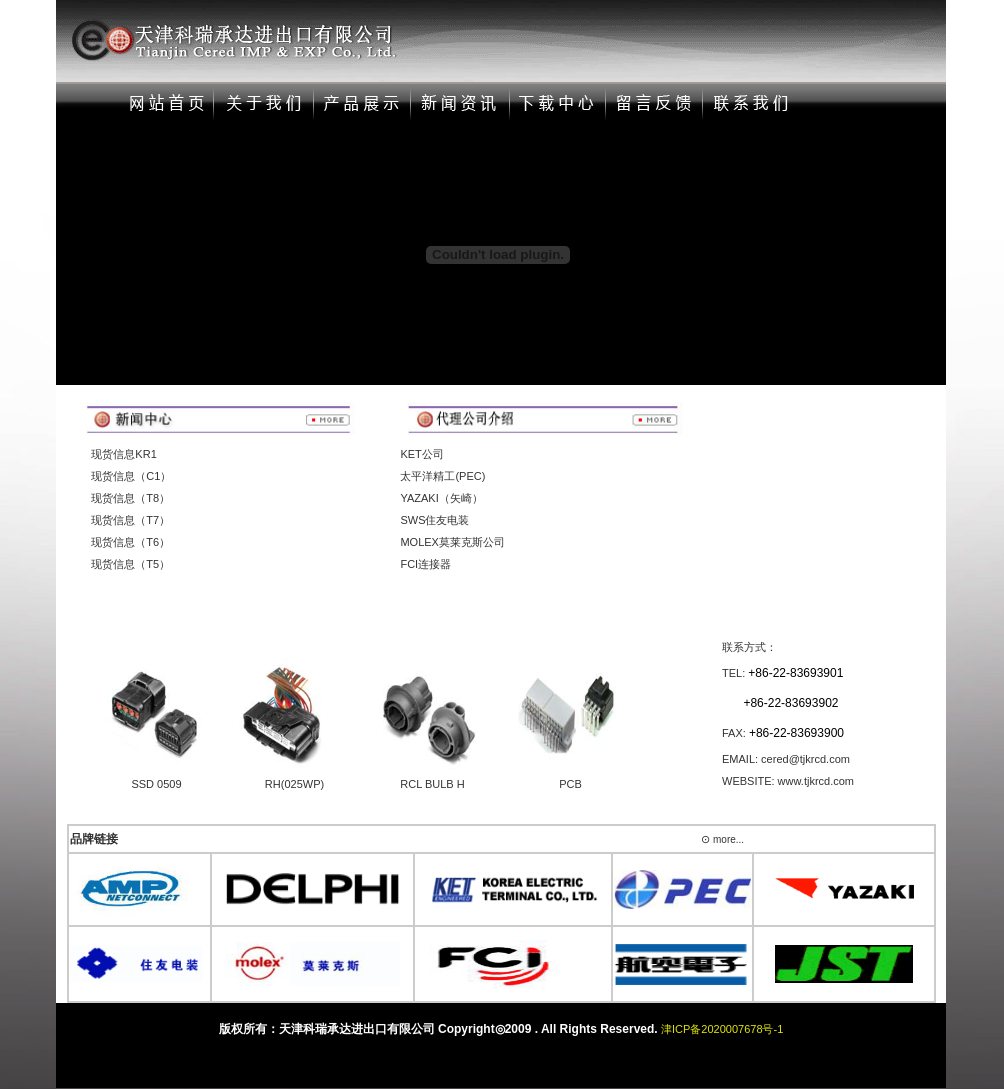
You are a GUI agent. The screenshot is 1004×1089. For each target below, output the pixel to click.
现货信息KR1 (123, 454)
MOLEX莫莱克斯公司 (452, 542)
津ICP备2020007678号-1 (722, 1029)
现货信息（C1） (131, 476)
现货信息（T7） (130, 520)
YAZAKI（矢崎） (441, 498)
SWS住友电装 (434, 520)
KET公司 (421, 454)
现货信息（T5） (130, 564)
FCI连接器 (425, 564)
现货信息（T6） (130, 542)
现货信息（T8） (130, 498)
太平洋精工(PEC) (442, 476)
